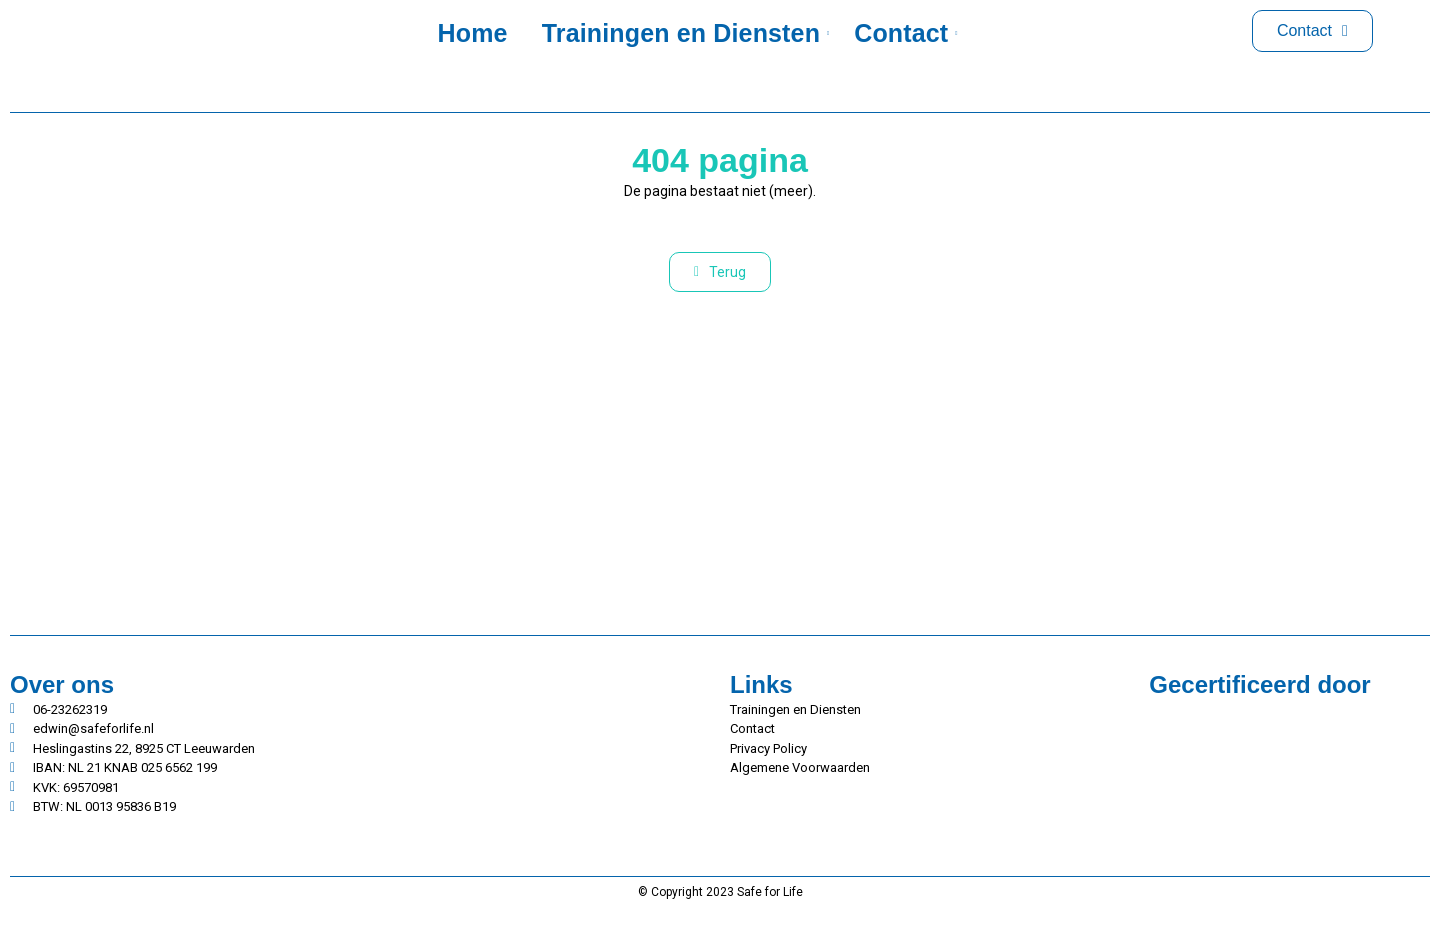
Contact (904, 33)
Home (473, 33)
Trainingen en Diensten (684, 33)
